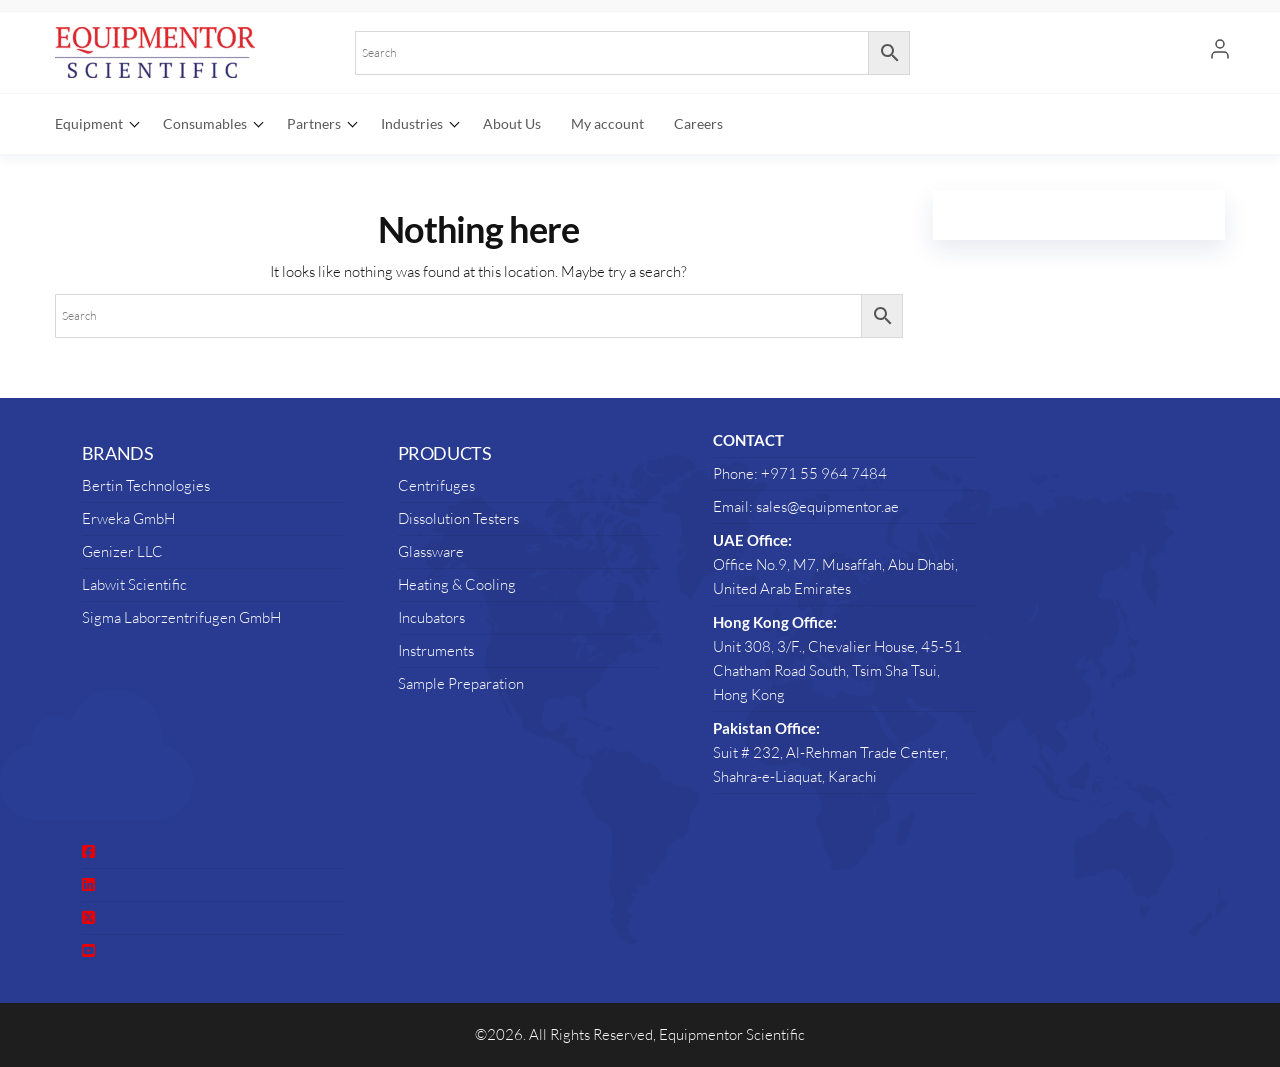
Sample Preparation (461, 683)
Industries (412, 123)
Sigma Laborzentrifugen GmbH (181, 617)
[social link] (88, 851)
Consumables (205, 123)
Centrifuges (436, 485)
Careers (698, 123)
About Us (512, 123)
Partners (314, 123)
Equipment (89, 123)
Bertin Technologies (146, 485)
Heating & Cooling (457, 584)
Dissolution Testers (458, 518)
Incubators (431, 617)
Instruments (436, 650)
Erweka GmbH (128, 518)
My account (607, 123)
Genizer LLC (122, 551)
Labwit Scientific (134, 584)
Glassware (431, 551)
